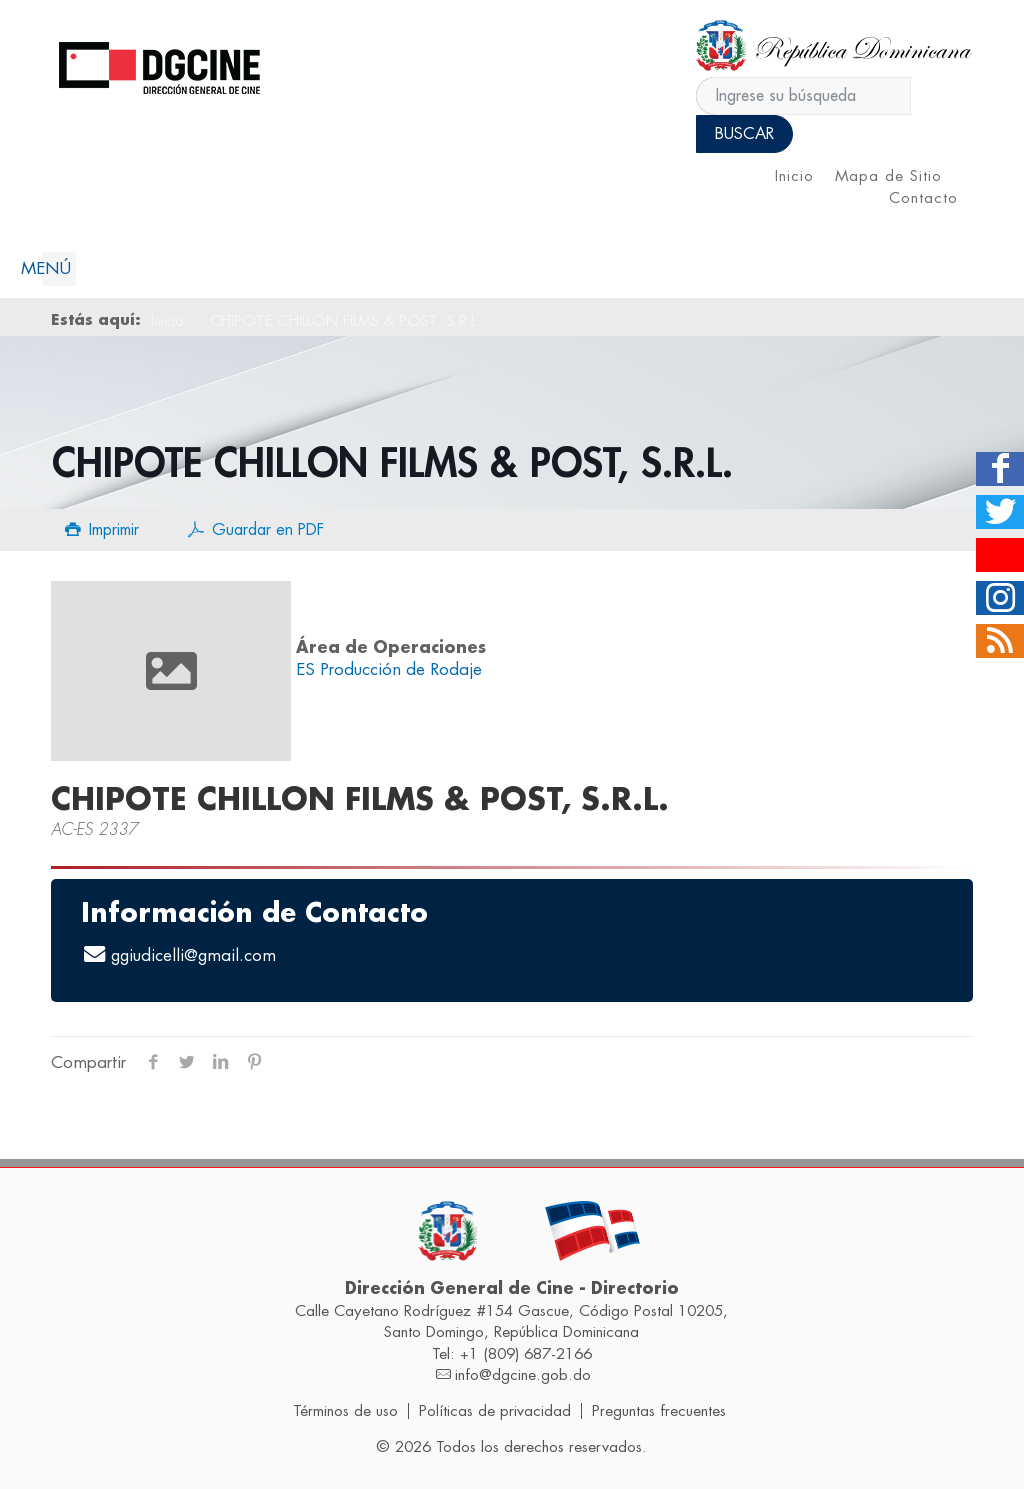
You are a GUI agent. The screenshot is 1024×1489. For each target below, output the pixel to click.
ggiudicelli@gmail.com (193, 955)
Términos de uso (345, 1411)
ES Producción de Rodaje (389, 669)
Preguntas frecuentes (659, 1411)
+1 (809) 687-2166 (526, 1354)
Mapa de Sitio (888, 176)
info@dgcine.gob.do (523, 1375)
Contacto (923, 198)
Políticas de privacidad (495, 1411)
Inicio (794, 176)
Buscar (744, 134)
